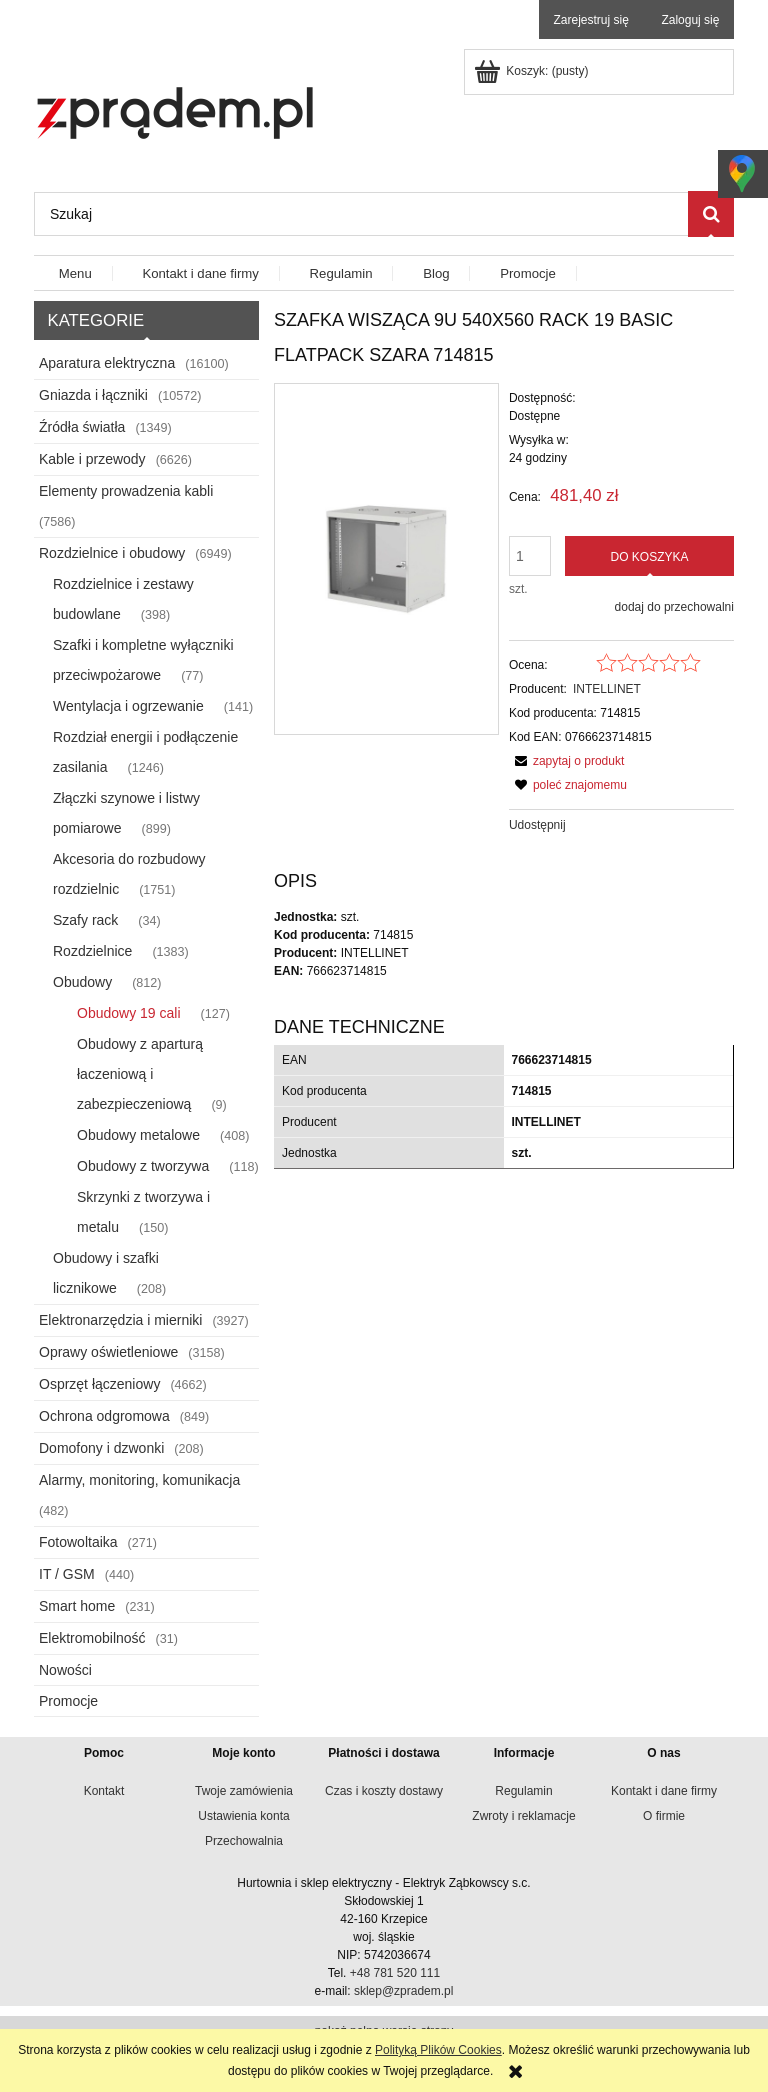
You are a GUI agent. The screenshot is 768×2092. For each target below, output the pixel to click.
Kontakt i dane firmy (664, 1791)
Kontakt (104, 1791)
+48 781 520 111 (395, 1973)
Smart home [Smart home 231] (77, 1606)
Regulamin (523, 1791)
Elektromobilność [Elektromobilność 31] (92, 1638)
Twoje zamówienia (244, 1791)
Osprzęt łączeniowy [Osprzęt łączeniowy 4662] (99, 1384)
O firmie (664, 1816)
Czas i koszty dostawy (384, 1791)
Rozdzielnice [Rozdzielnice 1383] (92, 951)
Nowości (65, 1670)
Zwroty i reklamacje (523, 1816)
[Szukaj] (711, 214)
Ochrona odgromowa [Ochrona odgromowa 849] (104, 1416)
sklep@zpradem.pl (404, 1991)
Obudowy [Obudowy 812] (82, 982)
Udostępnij (537, 825)
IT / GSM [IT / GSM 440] (67, 1574)
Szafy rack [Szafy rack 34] (85, 920)
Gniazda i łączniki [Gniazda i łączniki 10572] (93, 395)
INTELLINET (607, 689)
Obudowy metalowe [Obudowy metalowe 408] (138, 1135)
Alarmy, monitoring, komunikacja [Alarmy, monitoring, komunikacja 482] (139, 1480)
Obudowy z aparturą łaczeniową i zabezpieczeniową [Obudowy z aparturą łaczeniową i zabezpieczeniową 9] (140, 1074)
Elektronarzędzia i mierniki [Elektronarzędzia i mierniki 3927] (120, 1320)
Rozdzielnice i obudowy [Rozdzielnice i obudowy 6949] (112, 553)
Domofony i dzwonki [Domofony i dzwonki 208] (101, 1448)
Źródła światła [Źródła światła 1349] (82, 427)
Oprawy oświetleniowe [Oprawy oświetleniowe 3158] (108, 1352)
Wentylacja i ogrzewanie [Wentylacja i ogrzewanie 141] (128, 706)
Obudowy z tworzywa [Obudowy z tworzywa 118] (143, 1166)
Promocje (68, 1701)
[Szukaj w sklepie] (361, 214)
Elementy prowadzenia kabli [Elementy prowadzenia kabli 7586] (126, 491)
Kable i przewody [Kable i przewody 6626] (92, 459)
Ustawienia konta (243, 1816)
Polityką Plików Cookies (438, 2050)
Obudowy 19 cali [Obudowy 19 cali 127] (129, 1013)
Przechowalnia (244, 1841)
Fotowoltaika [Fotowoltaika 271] (78, 1542)
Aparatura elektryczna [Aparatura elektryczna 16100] (107, 363)
